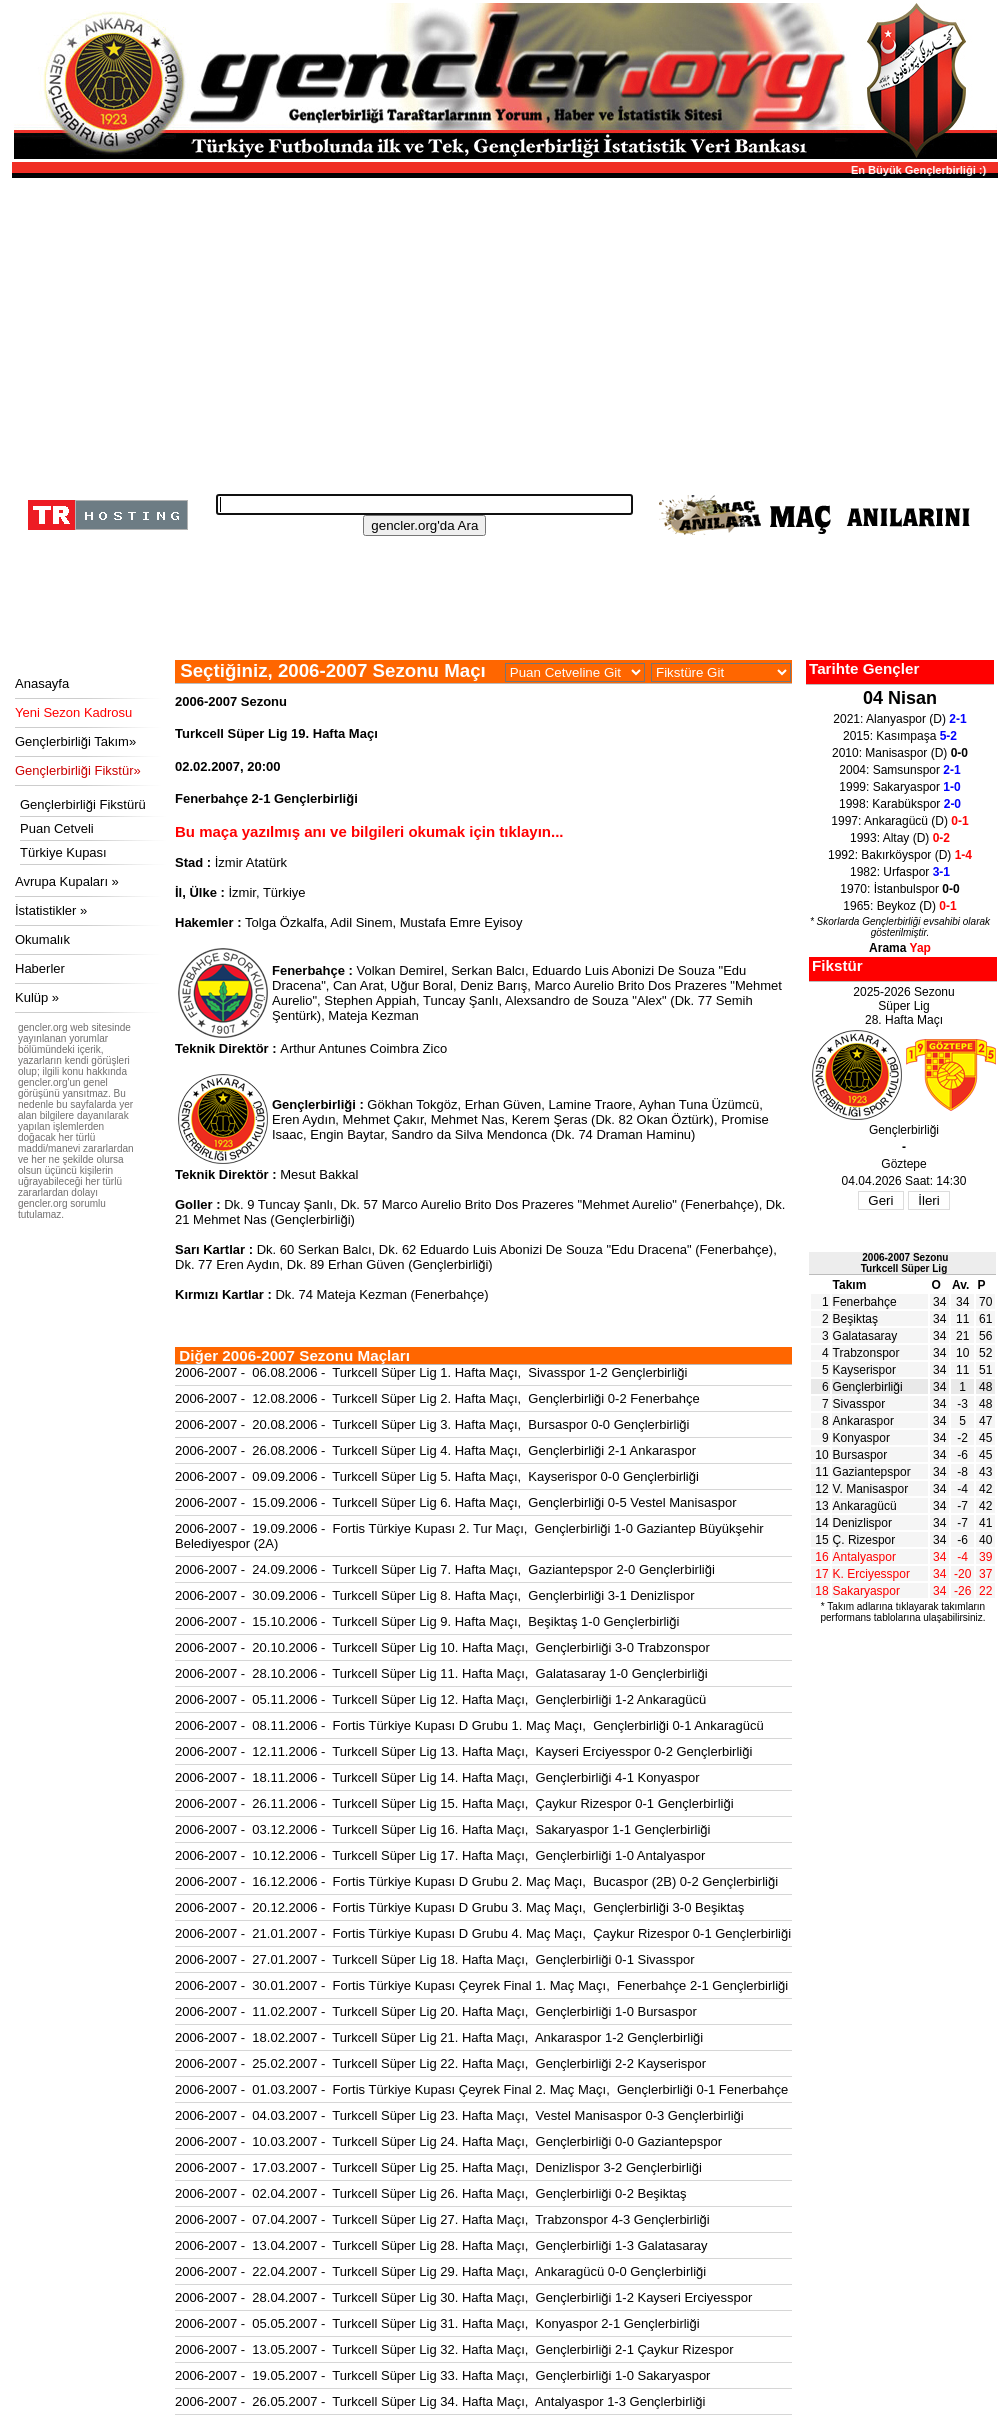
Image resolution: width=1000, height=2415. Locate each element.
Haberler (40, 968)
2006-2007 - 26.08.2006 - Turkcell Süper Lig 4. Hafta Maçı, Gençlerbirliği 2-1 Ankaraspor (435, 1450)
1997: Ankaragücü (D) (899, 821)
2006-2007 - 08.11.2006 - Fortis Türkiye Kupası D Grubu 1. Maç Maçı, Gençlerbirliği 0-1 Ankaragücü (469, 1725)
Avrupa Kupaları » (67, 881)
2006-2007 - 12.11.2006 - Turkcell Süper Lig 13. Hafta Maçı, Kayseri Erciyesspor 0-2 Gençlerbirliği (463, 1751)
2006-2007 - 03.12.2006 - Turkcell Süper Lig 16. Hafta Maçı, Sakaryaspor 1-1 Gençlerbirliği (442, 1829)
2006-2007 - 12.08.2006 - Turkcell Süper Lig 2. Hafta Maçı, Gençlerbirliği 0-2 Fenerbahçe (437, 1398)
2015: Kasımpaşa (900, 736)
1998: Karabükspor (900, 804)
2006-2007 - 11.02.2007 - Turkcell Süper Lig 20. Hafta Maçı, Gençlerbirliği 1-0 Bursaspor (436, 2011)
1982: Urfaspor (900, 872)
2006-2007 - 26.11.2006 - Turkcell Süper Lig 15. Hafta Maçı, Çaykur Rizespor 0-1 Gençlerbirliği (454, 1803)
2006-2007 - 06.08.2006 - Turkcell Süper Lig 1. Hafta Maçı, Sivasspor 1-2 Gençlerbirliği (431, 1372)
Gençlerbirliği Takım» (75, 741)
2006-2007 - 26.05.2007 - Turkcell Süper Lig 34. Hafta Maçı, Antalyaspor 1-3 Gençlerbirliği (440, 2401)
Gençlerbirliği (868, 1387)
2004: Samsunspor (899, 770)
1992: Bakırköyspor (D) (900, 855)
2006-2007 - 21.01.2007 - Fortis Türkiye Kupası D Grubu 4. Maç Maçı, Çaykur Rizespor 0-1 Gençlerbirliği (483, 1933)
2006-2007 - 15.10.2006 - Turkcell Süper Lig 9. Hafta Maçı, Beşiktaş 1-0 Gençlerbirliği (427, 1621)
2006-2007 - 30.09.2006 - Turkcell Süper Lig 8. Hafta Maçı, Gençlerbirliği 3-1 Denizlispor (435, 1595)
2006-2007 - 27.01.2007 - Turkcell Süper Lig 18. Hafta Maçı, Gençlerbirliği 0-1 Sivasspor (435, 1959)
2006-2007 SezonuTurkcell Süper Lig (905, 1263)
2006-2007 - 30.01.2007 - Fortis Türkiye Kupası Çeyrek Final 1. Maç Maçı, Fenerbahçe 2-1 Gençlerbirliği (481, 1985)
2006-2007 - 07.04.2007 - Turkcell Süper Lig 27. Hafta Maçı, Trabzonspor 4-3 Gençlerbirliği (442, 2219)
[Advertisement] (502, 330)
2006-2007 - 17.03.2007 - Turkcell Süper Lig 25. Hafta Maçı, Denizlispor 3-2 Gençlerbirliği (438, 2167)
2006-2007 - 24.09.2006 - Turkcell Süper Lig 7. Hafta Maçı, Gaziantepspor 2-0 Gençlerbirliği (445, 1569)
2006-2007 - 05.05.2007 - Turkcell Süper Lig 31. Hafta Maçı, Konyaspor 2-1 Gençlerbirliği (437, 2323)
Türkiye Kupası (63, 852)
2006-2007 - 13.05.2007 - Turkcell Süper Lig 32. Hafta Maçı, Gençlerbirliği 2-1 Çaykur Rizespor (454, 2349)
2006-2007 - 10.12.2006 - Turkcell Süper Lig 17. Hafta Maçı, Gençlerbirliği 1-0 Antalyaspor (440, 1855)
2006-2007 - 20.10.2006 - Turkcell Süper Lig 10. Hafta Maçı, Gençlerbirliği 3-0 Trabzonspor (442, 1647)
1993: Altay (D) (900, 838)
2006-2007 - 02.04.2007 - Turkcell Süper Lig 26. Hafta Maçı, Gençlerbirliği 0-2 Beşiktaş (431, 2193)
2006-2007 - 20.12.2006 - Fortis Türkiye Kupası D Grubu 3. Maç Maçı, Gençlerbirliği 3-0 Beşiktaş (459, 1907)
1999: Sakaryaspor (899, 787)
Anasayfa (42, 683)
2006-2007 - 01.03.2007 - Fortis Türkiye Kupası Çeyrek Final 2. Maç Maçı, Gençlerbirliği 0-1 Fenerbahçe (481, 2089)
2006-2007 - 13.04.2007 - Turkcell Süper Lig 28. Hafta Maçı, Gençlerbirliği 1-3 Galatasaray (441, 2245)
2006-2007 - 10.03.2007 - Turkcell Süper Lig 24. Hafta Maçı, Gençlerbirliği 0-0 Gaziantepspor (448, 2141)
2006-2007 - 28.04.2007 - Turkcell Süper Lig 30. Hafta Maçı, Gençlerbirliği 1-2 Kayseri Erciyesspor (463, 2297)
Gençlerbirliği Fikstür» (78, 770)
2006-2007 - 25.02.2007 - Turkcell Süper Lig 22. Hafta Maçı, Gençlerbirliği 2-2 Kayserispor (440, 2063)
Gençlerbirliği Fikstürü (83, 804)
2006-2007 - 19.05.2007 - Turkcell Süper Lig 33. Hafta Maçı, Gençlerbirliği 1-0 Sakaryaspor (442, 2375)
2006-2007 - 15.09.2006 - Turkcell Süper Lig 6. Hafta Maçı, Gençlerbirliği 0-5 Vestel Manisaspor (455, 1502)
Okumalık (42, 939)
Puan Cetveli (57, 828)
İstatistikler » (51, 910)
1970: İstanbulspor (899, 889)
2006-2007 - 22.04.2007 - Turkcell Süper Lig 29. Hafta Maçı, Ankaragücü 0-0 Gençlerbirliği (440, 2271)
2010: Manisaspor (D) (900, 753)
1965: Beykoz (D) (899, 906)
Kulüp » (37, 997)
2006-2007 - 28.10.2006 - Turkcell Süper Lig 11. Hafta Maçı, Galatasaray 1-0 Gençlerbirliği (441, 1673)
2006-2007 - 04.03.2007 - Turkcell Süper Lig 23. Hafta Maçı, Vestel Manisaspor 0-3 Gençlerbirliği (459, 2115)
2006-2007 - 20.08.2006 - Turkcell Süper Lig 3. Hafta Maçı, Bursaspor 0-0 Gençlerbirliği (432, 1424)
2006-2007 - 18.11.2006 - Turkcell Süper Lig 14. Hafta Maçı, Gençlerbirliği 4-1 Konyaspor (437, 1777)
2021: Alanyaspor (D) (899, 719)
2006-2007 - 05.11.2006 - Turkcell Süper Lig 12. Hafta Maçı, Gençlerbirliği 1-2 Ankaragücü (440, 1699)
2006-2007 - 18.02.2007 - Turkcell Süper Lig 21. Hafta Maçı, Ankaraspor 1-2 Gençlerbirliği (439, 2037)
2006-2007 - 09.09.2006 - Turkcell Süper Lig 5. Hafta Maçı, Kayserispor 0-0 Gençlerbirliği (437, 1476)
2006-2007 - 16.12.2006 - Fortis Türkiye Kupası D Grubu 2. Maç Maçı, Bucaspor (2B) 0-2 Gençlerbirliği (476, 1881)
